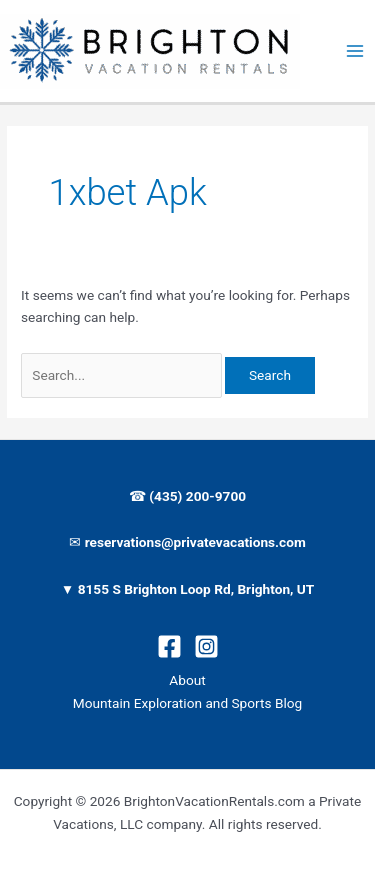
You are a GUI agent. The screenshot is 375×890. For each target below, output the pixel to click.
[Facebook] (169, 646)
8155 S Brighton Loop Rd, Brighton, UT (196, 589)
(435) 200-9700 (196, 496)
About (187, 680)
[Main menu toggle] (355, 51)
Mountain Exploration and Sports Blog (188, 703)
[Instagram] (206, 646)
